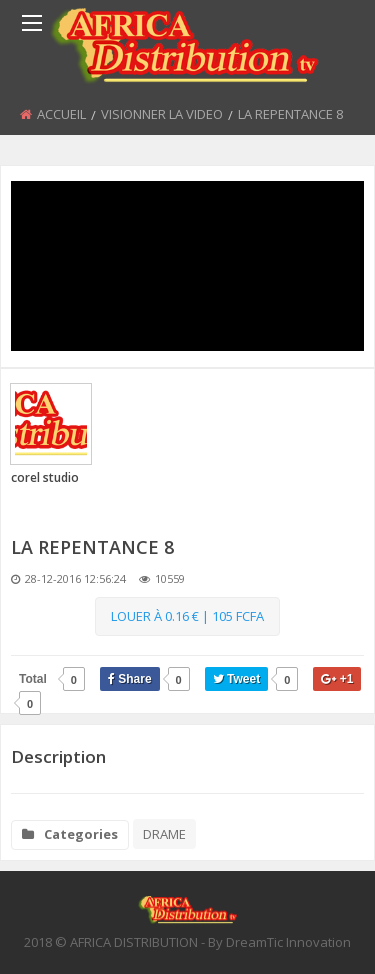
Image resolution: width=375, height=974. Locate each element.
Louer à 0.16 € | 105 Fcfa (187, 616)
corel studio (45, 477)
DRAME (164, 834)
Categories (70, 834)
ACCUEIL (61, 114)
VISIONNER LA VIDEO (162, 114)
